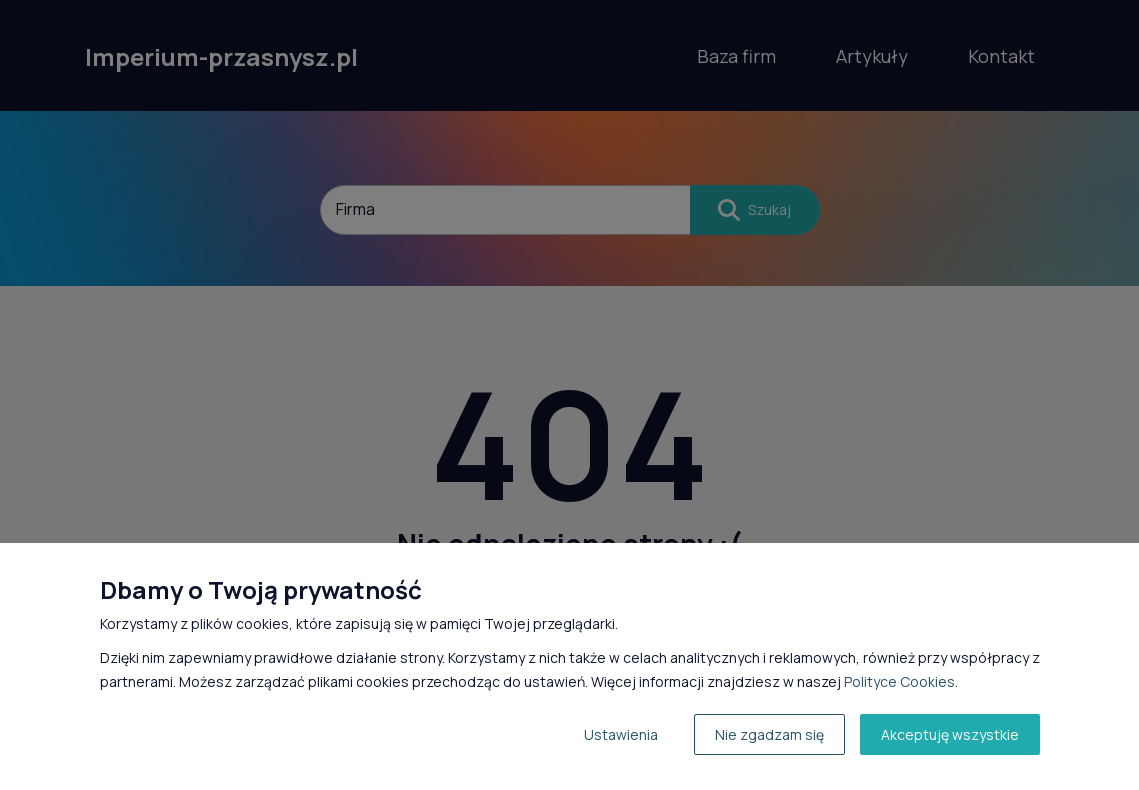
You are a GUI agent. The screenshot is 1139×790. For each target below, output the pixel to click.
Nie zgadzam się (769, 734)
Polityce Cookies (899, 681)
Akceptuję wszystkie (950, 734)
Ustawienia (621, 734)
